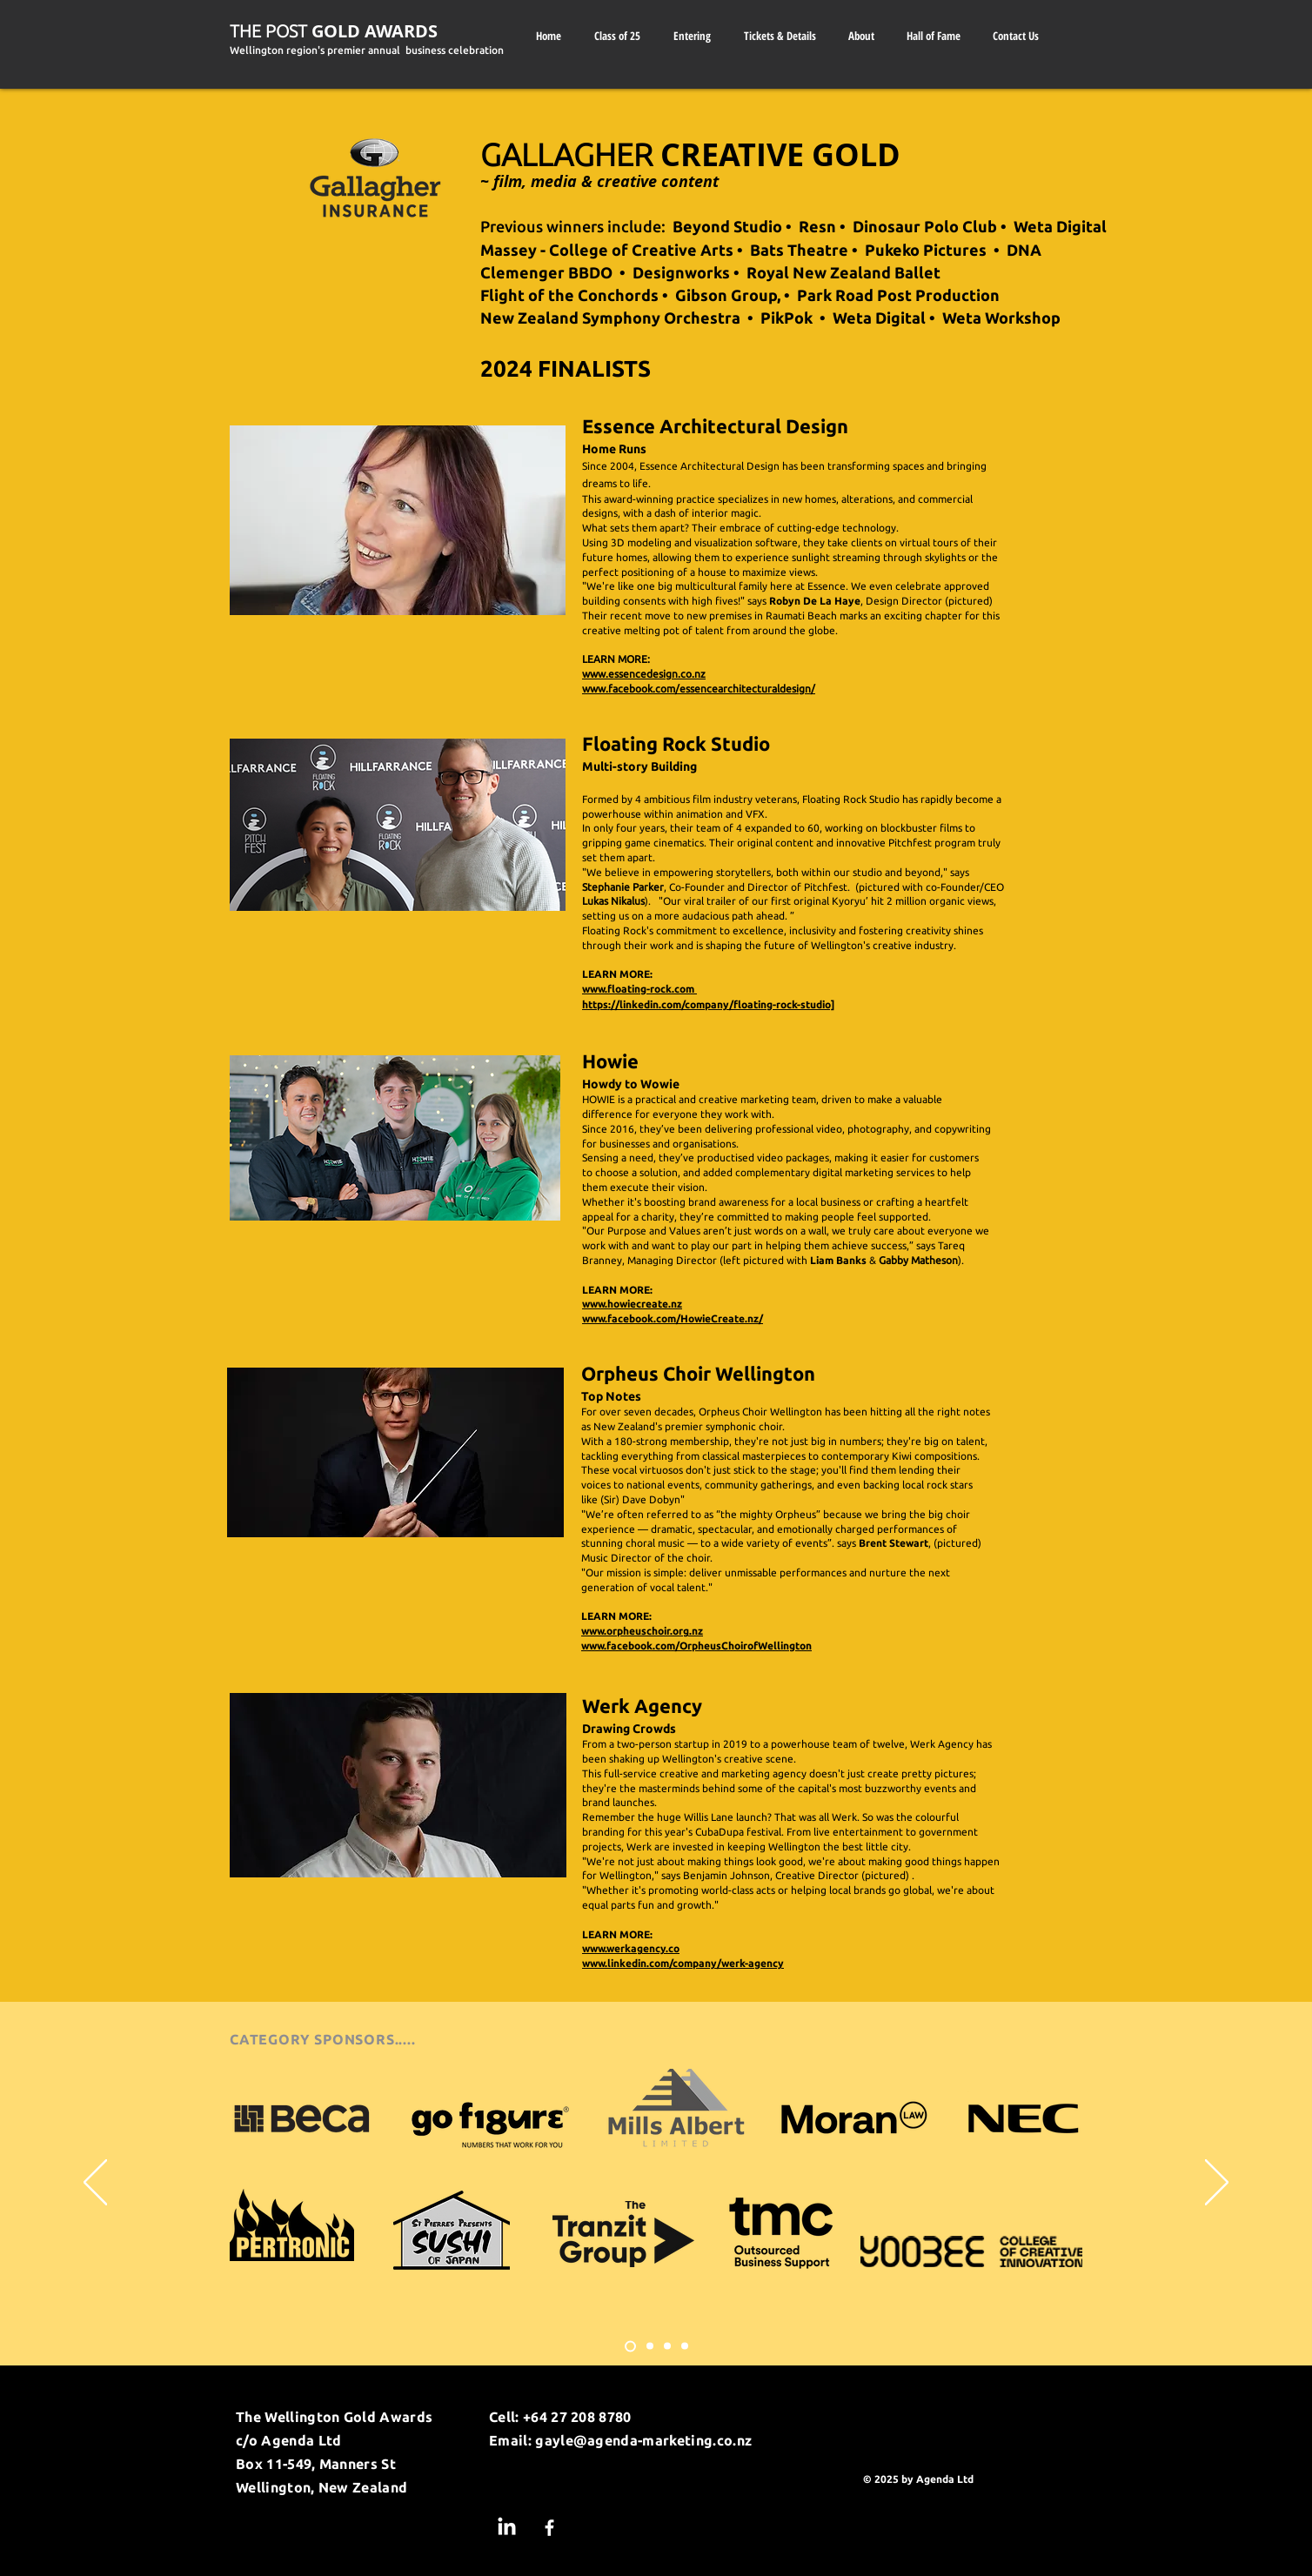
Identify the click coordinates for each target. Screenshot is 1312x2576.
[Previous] (95, 2183)
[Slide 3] (667, 2346)
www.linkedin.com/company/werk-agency (683, 1963)
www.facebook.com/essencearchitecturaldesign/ (698, 688)
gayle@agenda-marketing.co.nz (643, 2440)
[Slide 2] (649, 2346)
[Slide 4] (684, 2346)
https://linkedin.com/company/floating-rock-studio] (708, 1004)
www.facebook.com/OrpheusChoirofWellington (696, 1645)
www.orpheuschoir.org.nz (642, 1630)
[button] (861, 36)
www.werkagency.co (630, 1948)
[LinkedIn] (507, 2528)
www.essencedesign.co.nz (644, 673)
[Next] (1216, 2183)
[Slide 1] (630, 2346)
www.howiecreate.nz (632, 1303)
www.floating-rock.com (639, 988)
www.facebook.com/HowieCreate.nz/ (672, 1318)
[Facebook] (549, 2528)
